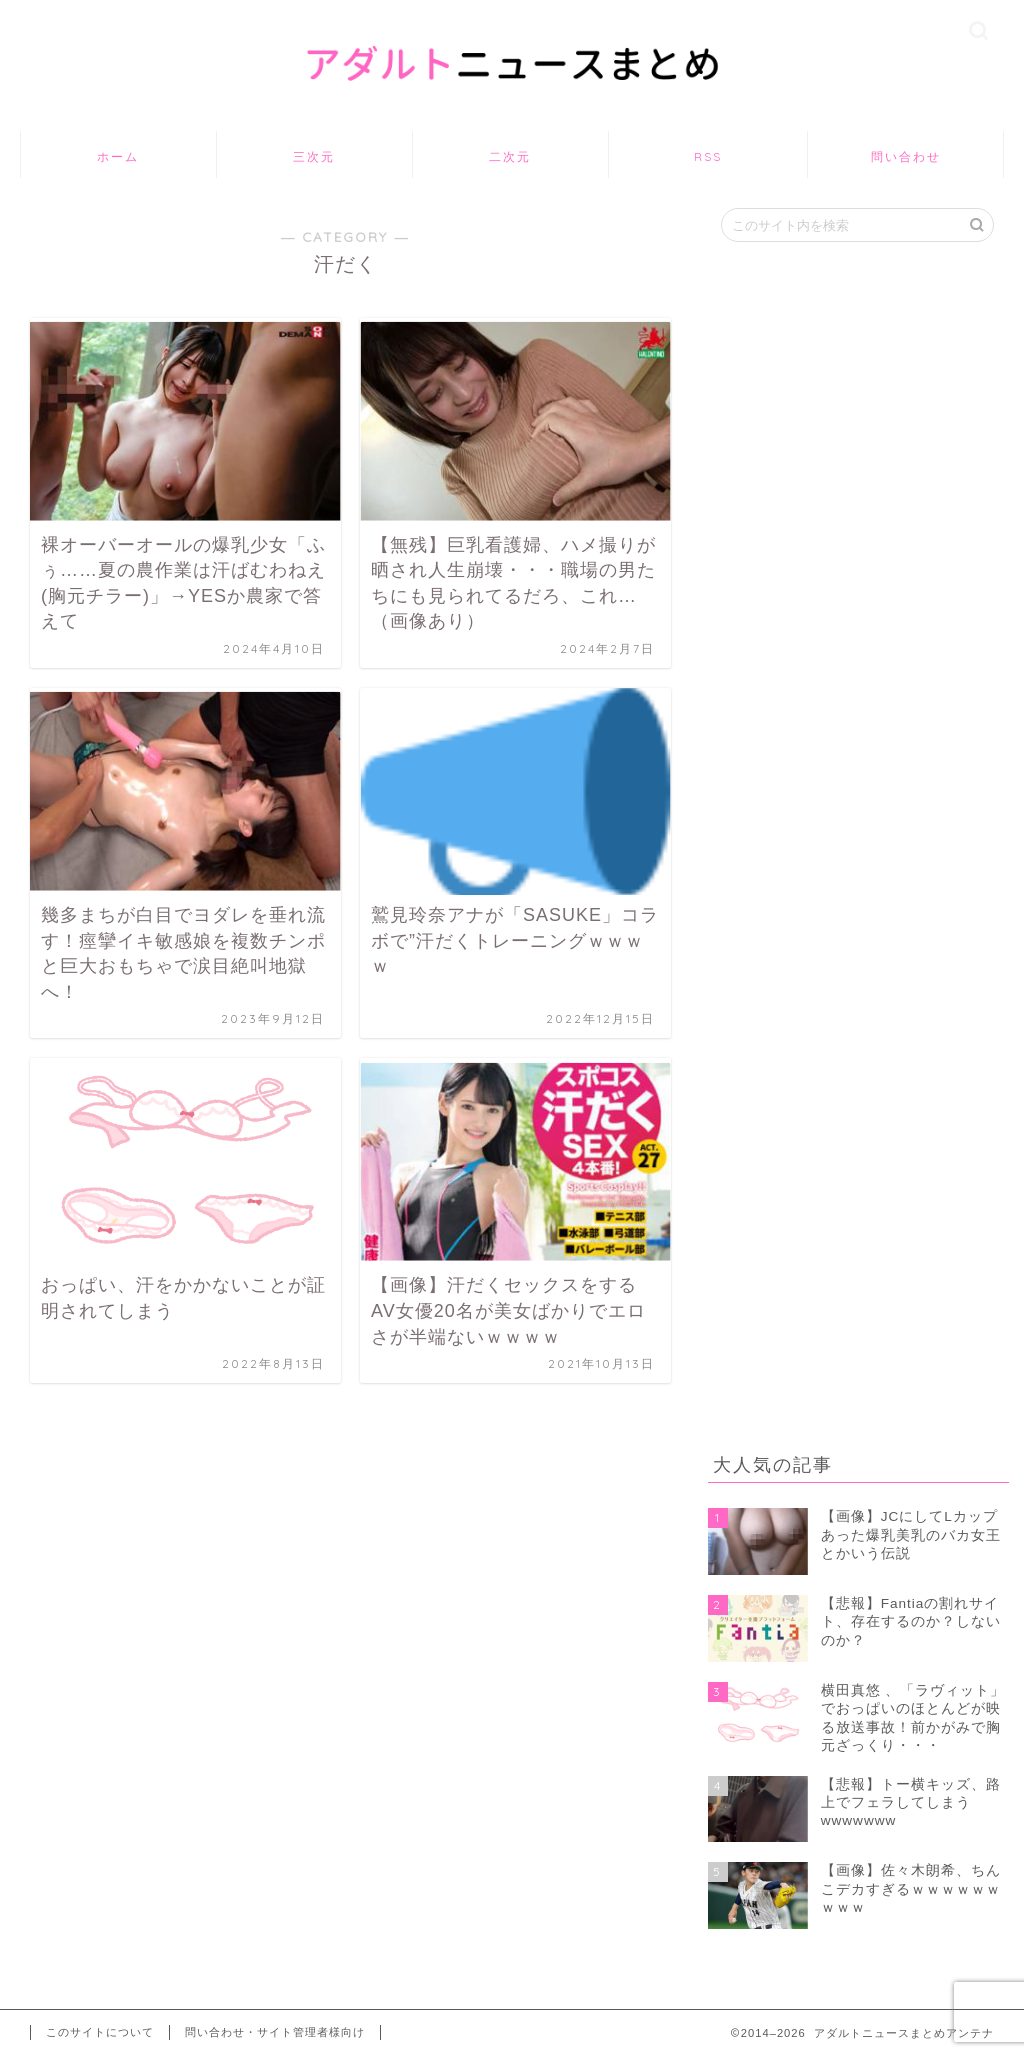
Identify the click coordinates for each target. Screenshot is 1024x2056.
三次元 (314, 156)
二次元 (510, 156)
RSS (708, 156)
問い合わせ (906, 156)
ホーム (118, 156)
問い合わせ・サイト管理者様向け (275, 2032)
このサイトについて (100, 2032)
